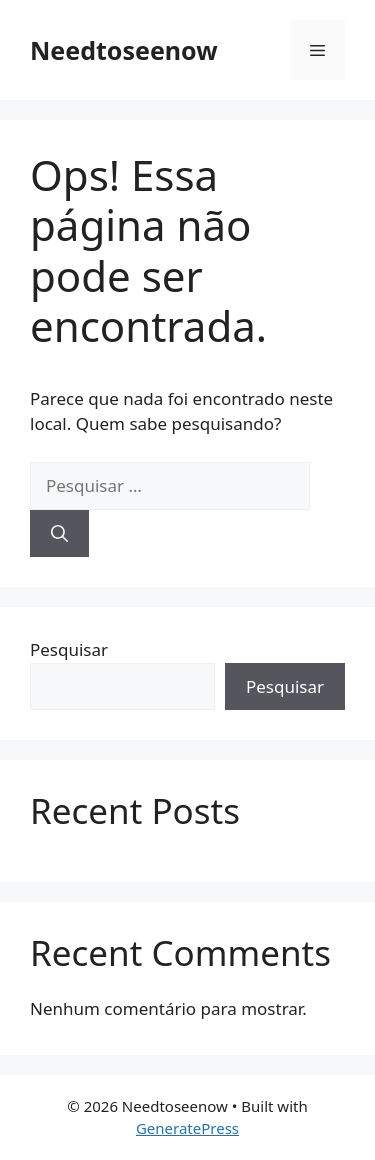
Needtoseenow (124, 50)
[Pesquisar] (59, 534)
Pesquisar (69, 649)
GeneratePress (187, 1128)
